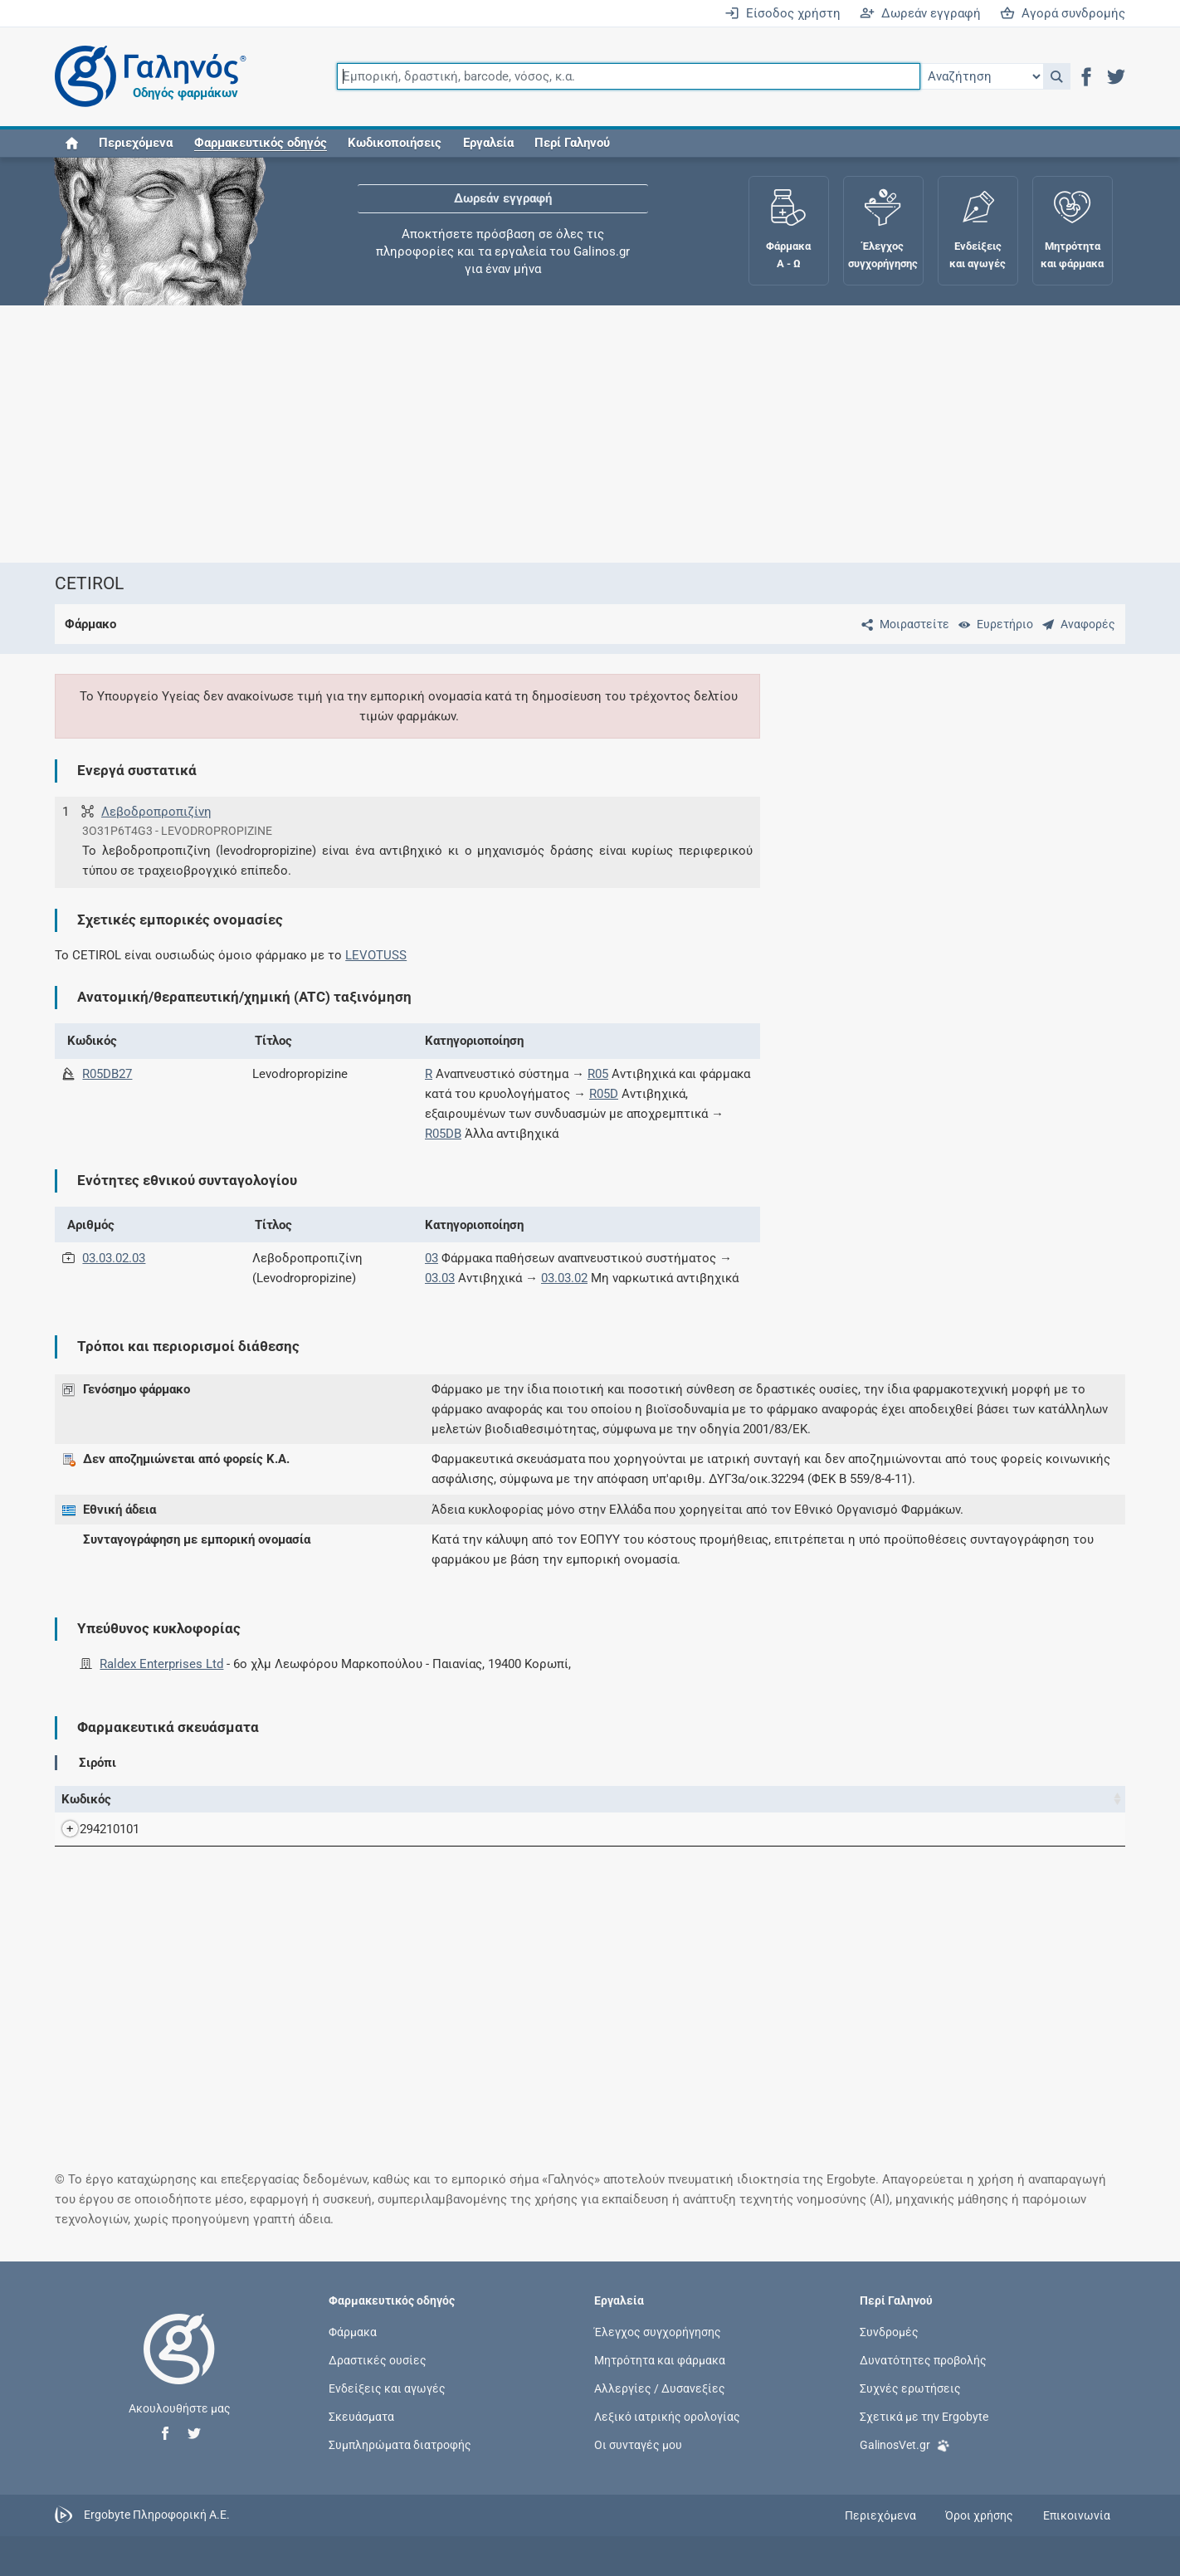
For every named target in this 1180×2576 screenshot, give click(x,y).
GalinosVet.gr (905, 2443)
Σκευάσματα (361, 2416)
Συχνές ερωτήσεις (910, 2387)
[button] (1056, 76)
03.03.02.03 (113, 1258)
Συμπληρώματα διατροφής (400, 2445)
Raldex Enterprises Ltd (161, 1663)
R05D (603, 1093)
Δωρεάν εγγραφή (920, 13)
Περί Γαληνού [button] (572, 142)
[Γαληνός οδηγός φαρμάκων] (146, 76)
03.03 (440, 1278)
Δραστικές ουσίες (378, 2359)
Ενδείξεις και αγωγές (387, 2387)
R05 (598, 1073)
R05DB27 (107, 1073)
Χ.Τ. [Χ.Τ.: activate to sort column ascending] (836, 1799)
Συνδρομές (889, 2331)
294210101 (93, 1829)
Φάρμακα (353, 2331)
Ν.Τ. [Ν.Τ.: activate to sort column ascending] (777, 1799)
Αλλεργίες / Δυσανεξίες (659, 2387)
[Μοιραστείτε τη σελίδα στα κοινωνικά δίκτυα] (902, 624)
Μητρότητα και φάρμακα (659, 2359)
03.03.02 (564, 1278)
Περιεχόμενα (136, 142)
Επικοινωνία (1076, 2515)
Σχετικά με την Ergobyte (924, 2416)
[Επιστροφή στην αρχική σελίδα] (179, 2366)
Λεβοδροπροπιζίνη (156, 811)
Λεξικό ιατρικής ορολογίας (667, 2416)
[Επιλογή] (981, 76)
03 (431, 1258)
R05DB (443, 1133)
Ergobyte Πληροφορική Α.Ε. (157, 2514)
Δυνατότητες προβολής (923, 2359)
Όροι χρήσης (979, 2515)
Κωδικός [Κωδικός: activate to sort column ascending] (86, 1799)
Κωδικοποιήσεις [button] (394, 142)
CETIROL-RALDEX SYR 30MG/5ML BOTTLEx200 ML (339, 1829)
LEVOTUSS (376, 955)
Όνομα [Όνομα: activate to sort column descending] (194, 1799)
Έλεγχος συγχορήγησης (657, 2331)
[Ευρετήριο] (992, 624)
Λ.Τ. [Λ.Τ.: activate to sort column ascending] (896, 1799)
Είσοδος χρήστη (782, 13)
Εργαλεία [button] (488, 142)
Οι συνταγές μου (638, 2445)
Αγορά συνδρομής (1062, 13)
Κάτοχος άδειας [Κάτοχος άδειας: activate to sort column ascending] (964, 1799)
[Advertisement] (515, 434)
